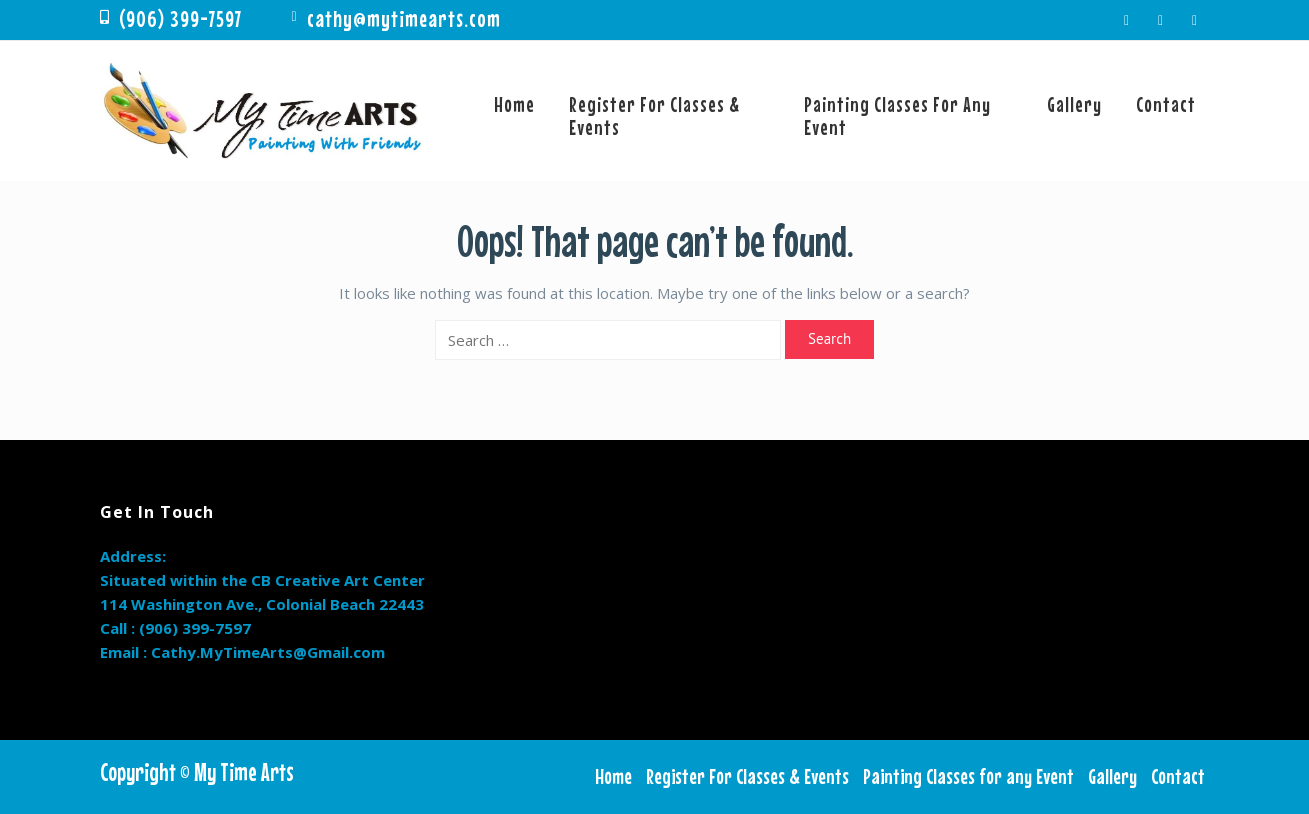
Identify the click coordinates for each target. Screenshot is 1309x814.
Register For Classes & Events (654, 115)
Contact (1166, 104)
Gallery (1074, 104)
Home (514, 104)
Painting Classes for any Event (897, 115)
